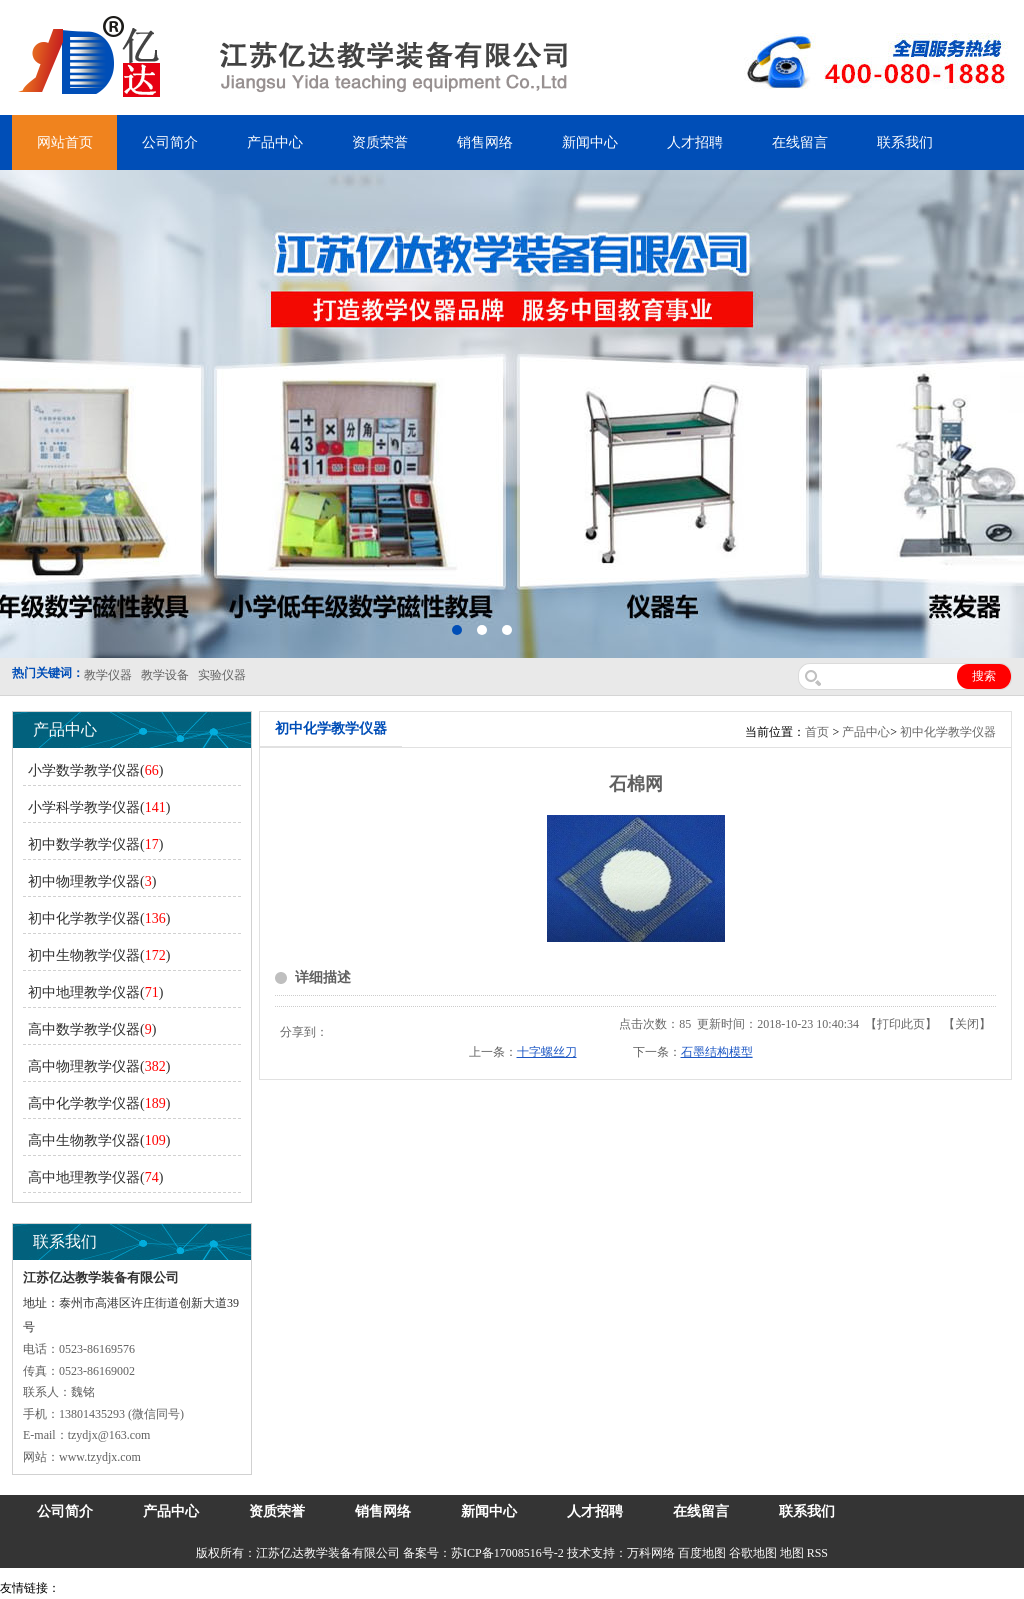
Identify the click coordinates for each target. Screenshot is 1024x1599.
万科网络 (652, 1553)
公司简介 (170, 142)
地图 (792, 1553)
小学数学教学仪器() (95, 770)
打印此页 (901, 1024)
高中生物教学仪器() (99, 1140)
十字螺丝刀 (547, 1052)
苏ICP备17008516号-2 (507, 1553)
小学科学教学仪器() (99, 807)
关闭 (967, 1024)
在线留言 (800, 142)
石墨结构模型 (717, 1052)
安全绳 (510, 1588)
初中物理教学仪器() (92, 881)
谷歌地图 (753, 1553)
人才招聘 (695, 142)
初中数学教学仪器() (95, 844)
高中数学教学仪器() (92, 1029)
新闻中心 (590, 142)
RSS (817, 1553)
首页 (817, 732)
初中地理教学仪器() (95, 992)
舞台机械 (336, 1588)
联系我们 (905, 142)
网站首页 (65, 142)
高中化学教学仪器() (99, 1103)
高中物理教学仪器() (99, 1066)
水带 (477, 1588)
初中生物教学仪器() (99, 955)
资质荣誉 (380, 142)
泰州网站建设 (867, 1588)
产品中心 (275, 142)
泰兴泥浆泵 (432, 1588)
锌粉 (543, 1588)
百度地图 (702, 1553)
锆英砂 (381, 1588)
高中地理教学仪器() (95, 1177)
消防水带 (582, 1588)
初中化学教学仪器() (99, 918)
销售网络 (485, 142)
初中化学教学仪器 (948, 732)
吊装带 (81, 1588)
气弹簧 (120, 1588)
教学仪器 (804, 1588)
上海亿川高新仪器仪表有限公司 (225, 1588)
